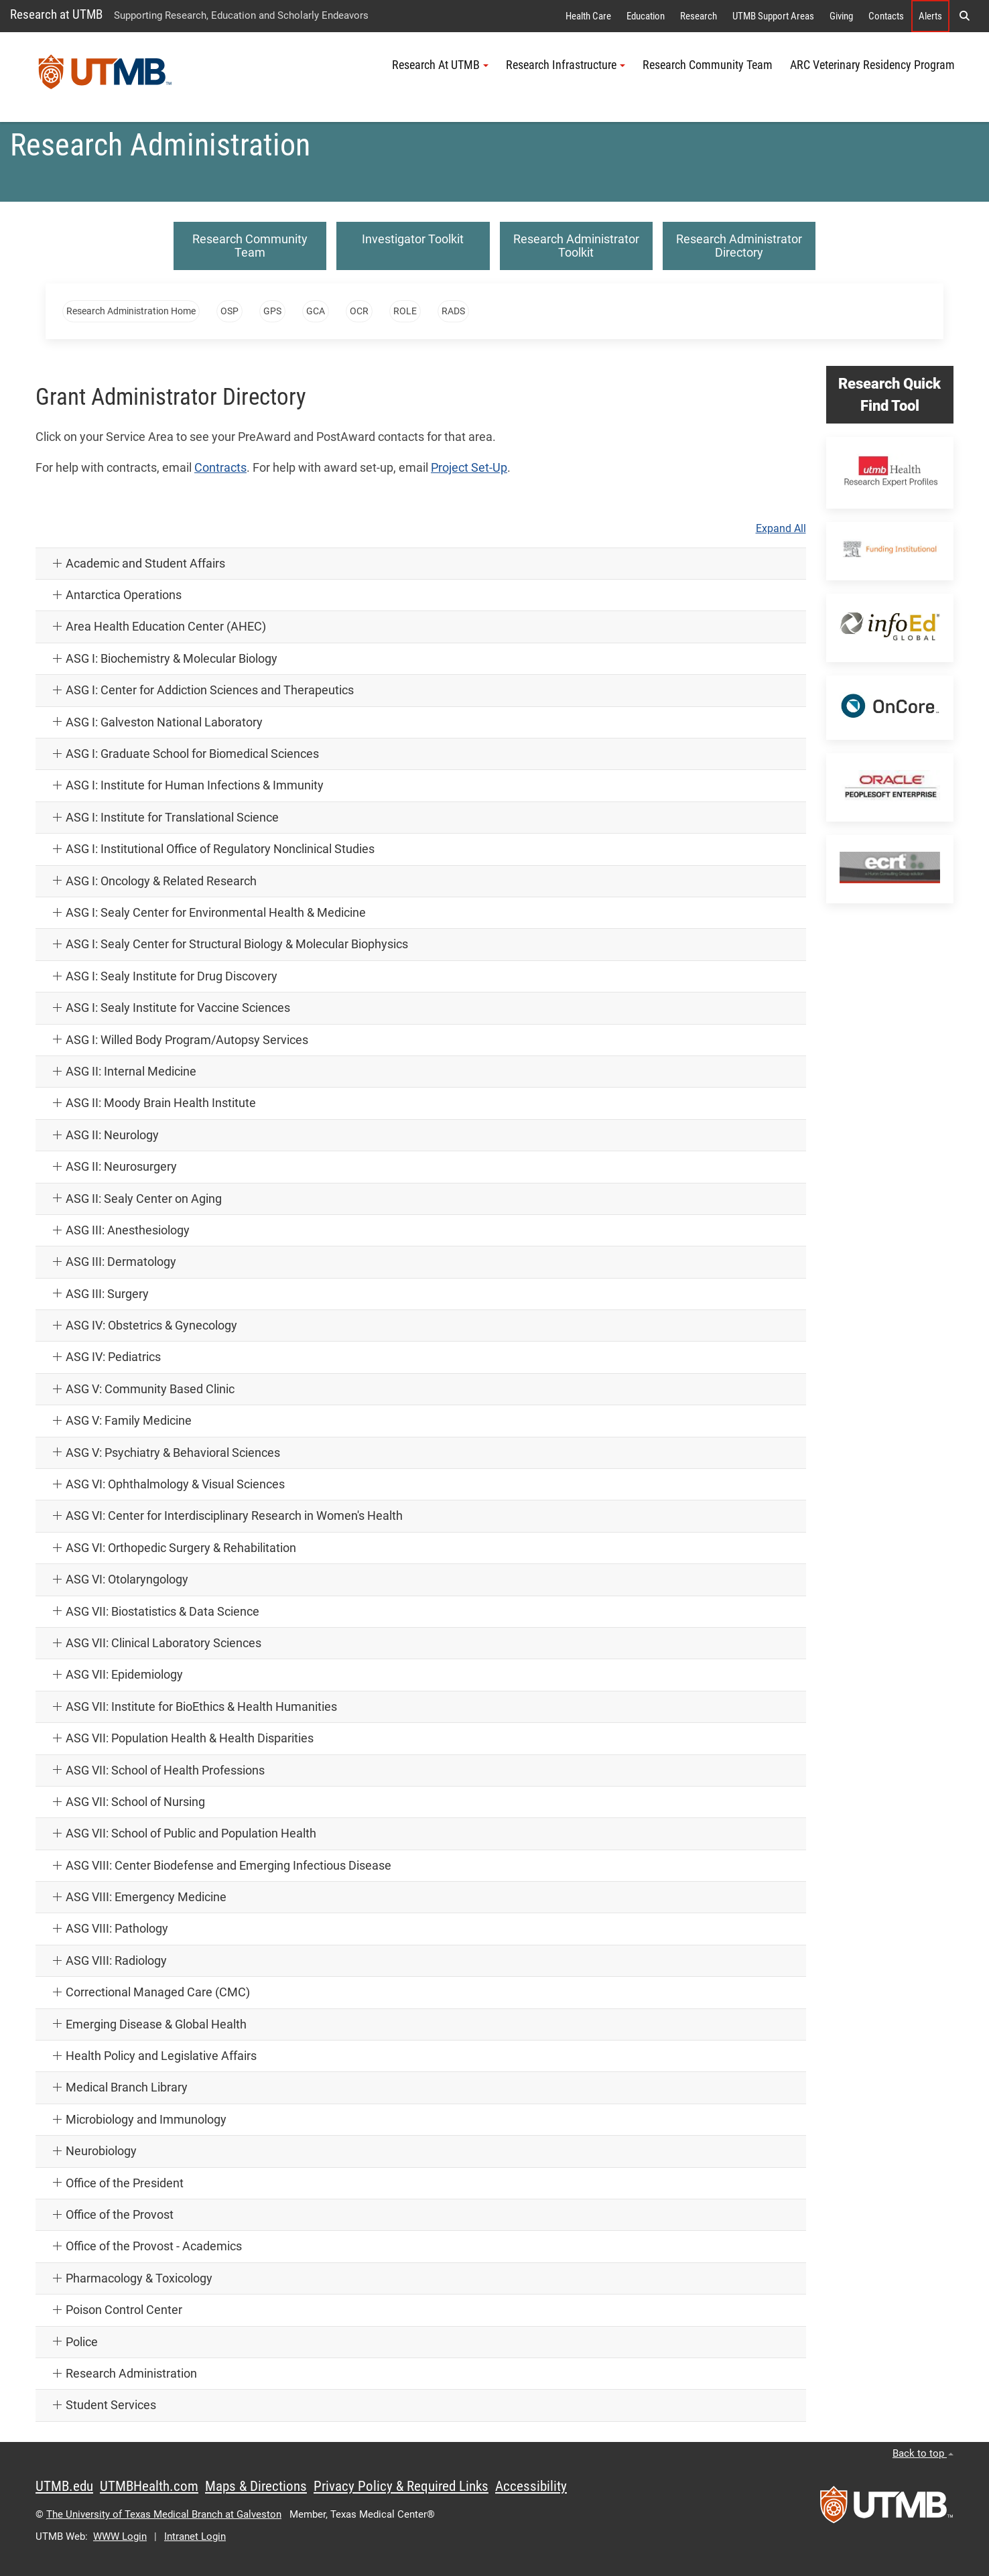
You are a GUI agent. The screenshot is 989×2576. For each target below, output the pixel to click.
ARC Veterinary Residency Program (872, 65)
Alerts (930, 16)
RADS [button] (453, 311)
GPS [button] (272, 311)
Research (698, 16)
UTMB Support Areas (773, 16)
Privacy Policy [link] (149, 2500)
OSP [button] (229, 311)
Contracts (220, 467)
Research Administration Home (131, 311)
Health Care (588, 16)
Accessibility (531, 2486)
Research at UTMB (56, 14)
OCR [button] (359, 311)
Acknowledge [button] (82, 2530)
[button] (314, 2471)
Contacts (886, 16)
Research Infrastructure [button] (565, 65)
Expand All (781, 529)
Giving (841, 16)
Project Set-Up (469, 467)
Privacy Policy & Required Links (401, 2486)
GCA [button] (315, 311)
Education (646, 16)
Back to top (923, 2453)
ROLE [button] (405, 311)
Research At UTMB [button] (440, 65)
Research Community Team (708, 65)
